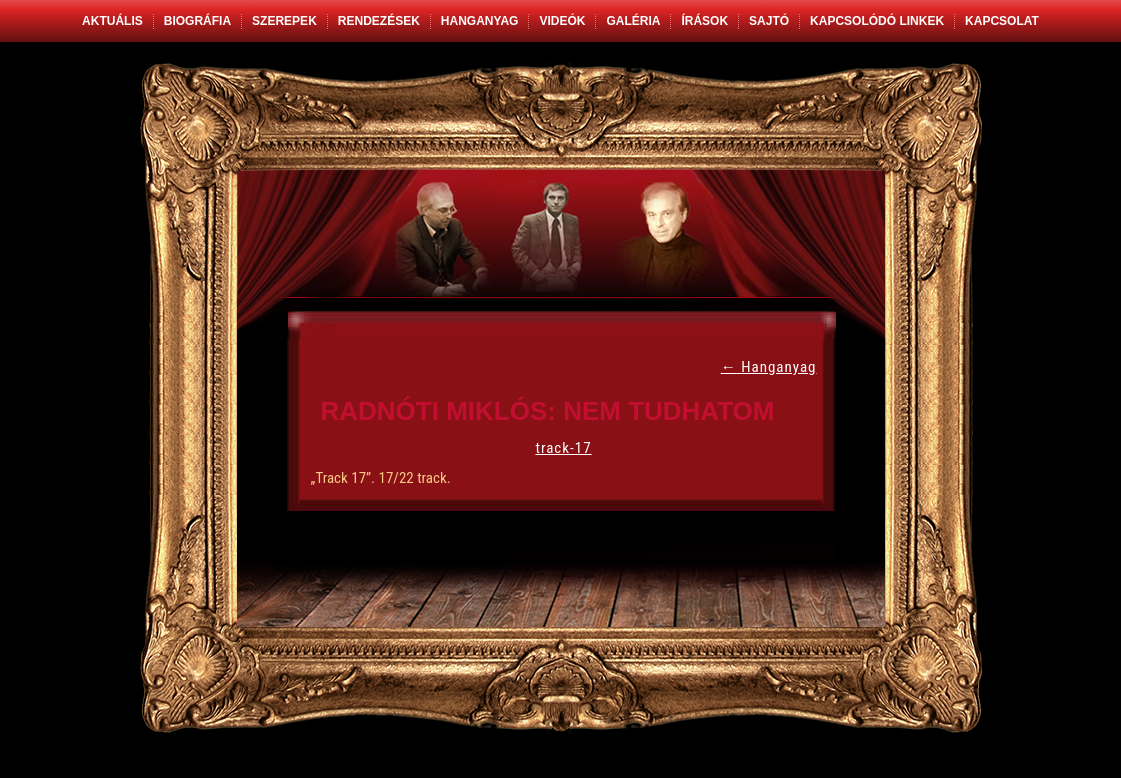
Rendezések (379, 21)
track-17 (563, 448)
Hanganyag (480, 21)
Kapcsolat (1002, 21)
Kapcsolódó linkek (877, 21)
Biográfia (197, 21)
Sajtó (769, 21)
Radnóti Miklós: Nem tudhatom (548, 411)
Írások (704, 21)
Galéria (633, 21)
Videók (562, 21)
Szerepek (284, 21)
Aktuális (112, 21)
